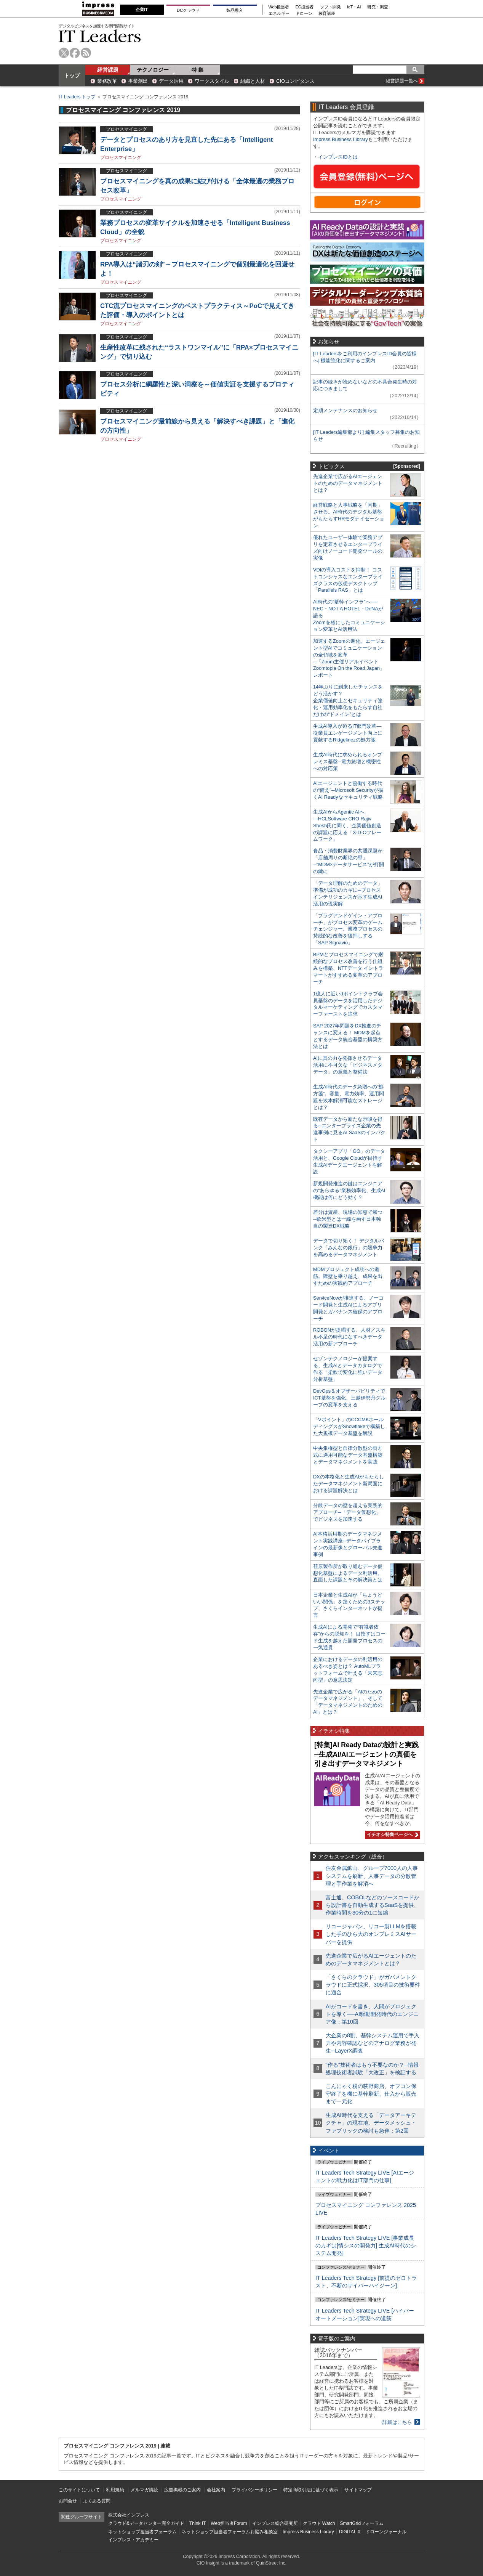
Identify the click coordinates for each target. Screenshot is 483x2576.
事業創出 (138, 81)
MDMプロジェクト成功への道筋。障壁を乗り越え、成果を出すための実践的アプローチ (347, 1276)
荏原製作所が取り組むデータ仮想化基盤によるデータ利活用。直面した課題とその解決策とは (347, 1573)
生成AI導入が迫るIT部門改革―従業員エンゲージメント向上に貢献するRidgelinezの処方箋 (347, 733)
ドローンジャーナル (385, 2531)
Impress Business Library (340, 139)
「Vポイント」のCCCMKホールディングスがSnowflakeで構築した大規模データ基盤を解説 (349, 1426)
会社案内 (216, 2490)
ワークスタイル (212, 81)
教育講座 (326, 13)
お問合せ (68, 2501)
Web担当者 (279, 7)
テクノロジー (153, 70)
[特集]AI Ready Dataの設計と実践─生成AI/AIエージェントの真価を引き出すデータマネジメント (366, 1754)
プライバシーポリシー (254, 2490)
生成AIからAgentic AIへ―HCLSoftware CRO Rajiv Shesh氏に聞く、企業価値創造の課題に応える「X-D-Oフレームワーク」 (347, 825)
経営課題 (107, 70)
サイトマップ (358, 2490)
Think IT (197, 2523)
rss (86, 53)
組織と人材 (252, 81)
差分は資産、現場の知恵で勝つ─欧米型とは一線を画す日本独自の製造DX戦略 (347, 1219)
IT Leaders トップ (77, 97)
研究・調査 (377, 7)
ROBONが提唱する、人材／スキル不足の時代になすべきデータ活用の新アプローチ (349, 1337)
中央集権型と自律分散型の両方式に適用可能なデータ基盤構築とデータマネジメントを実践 (347, 1455)
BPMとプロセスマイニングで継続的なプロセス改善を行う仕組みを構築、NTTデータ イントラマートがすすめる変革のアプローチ (348, 968)
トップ (72, 75)
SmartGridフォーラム (362, 2523)
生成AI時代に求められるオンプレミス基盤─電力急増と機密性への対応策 (347, 761)
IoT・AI (354, 7)
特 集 (198, 70)
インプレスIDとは (338, 157)
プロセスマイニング (120, 157)
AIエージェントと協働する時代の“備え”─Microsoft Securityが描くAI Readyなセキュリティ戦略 (348, 790)
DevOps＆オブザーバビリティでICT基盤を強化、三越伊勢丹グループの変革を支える (349, 1398)
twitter (64, 53)
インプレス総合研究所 (275, 2523)
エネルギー (279, 13)
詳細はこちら (397, 2422)
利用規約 (115, 2490)
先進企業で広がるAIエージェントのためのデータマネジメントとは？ (347, 483)
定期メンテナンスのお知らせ (345, 410)
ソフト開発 (330, 7)
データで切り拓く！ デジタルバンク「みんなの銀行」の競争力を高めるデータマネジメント (348, 1247)
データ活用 (171, 81)
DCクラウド (188, 10)
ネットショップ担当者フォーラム (142, 2531)
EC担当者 (305, 7)
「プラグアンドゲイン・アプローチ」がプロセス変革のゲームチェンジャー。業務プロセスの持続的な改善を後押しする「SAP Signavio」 (347, 929)
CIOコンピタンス (295, 81)
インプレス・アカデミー (133, 2539)
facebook (75, 53)
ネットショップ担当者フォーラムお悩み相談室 (230, 2531)
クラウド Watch (319, 2523)
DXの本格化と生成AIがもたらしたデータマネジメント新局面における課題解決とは (348, 1483)
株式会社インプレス (128, 2515)
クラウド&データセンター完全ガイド (146, 2523)
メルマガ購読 (144, 2490)
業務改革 (107, 81)
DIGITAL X (350, 2531)
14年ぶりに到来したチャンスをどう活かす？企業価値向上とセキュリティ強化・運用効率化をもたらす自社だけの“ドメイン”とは (348, 700)
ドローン (304, 13)
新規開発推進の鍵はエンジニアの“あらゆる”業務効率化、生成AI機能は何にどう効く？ (349, 1190)
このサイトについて (79, 2490)
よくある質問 (96, 2501)
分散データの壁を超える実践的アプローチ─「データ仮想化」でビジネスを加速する (347, 1512)
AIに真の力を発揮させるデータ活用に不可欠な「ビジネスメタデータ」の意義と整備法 (347, 1065)
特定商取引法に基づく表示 (310, 2490)
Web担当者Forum (229, 2523)
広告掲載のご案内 (182, 2490)
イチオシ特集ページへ (391, 1834)
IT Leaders (100, 36)
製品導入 (234, 10)
